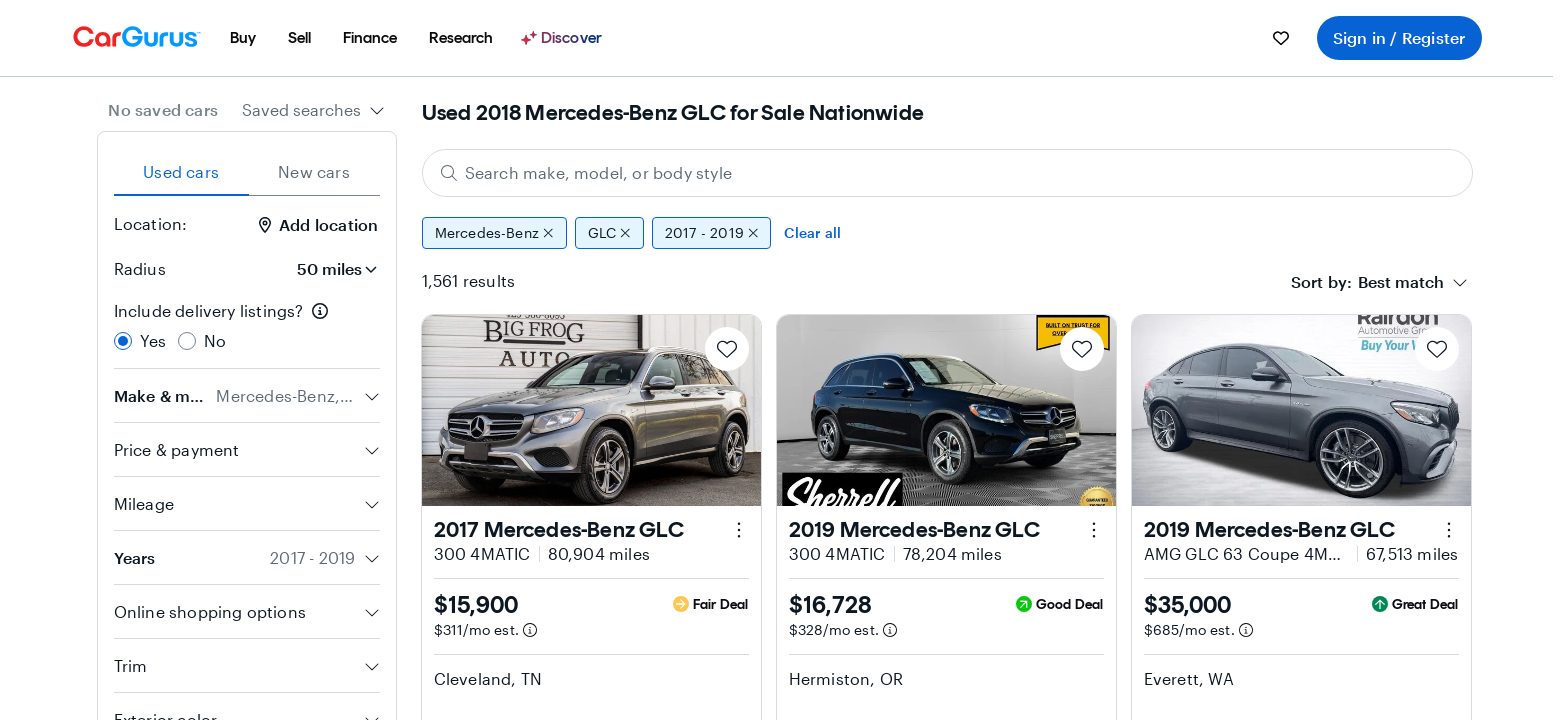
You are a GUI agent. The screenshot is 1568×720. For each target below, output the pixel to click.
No (215, 340)
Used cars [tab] (181, 171)
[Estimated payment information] (530, 630)
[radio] (123, 341)
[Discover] (564, 38)
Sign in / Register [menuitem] (1399, 37)
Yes (153, 340)
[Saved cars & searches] (1281, 38)
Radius (140, 268)
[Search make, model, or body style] (947, 173)
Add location (318, 224)
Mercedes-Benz (494, 233)
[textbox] (1401, 282)
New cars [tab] (314, 171)
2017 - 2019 (712, 233)
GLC (609, 233)
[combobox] (313, 110)
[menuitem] (243, 38)
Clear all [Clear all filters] (812, 232)
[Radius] (331, 269)
